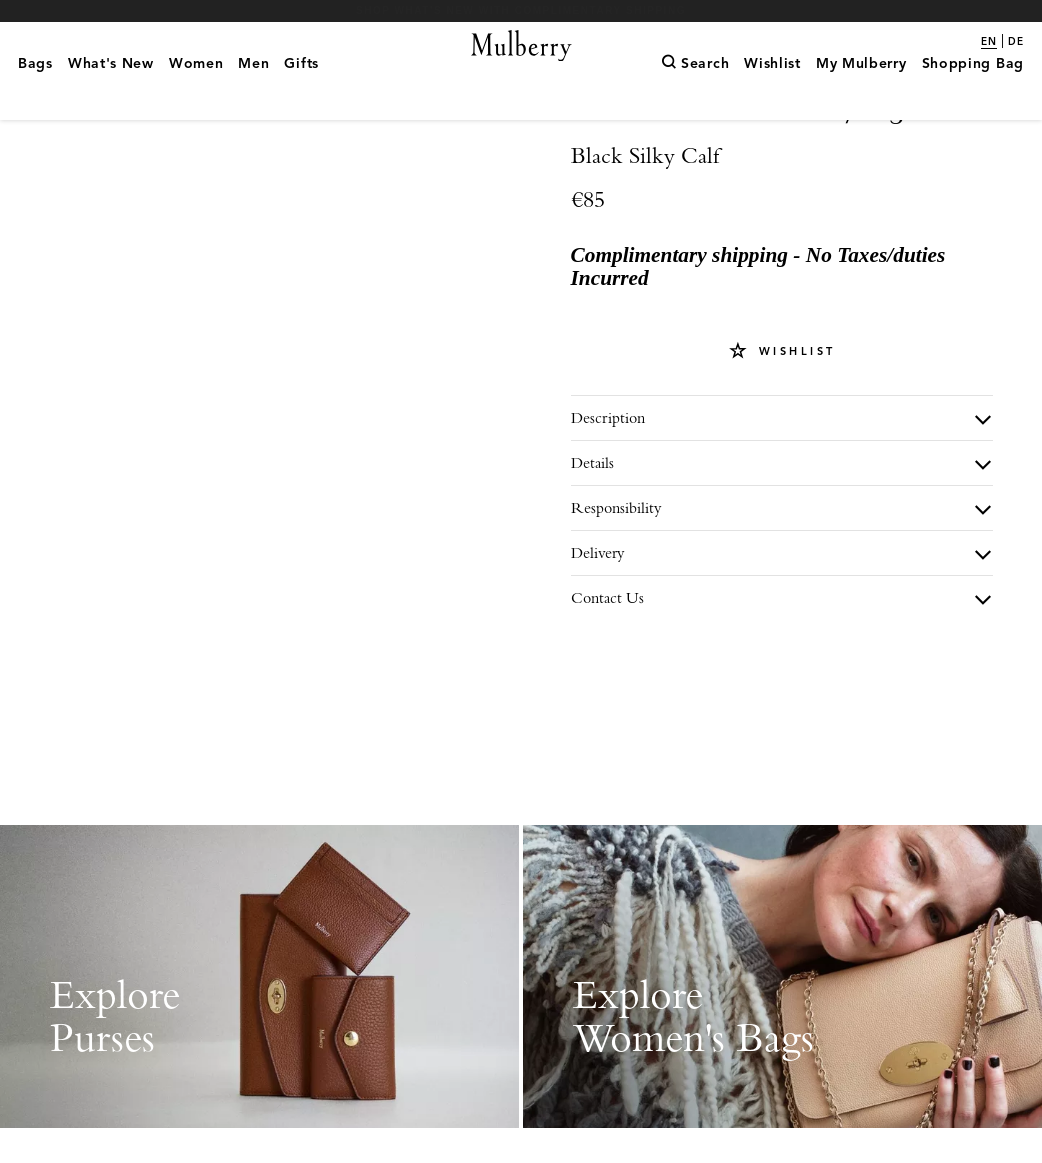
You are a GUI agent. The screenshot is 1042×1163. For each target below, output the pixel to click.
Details (592, 532)
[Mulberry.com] (521, 65)
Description (608, 487)
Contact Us (607, 667)
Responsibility (616, 577)
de (1016, 42)
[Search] (695, 91)
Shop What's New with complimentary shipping (521, 10)
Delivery (598, 622)
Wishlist (794, 421)
